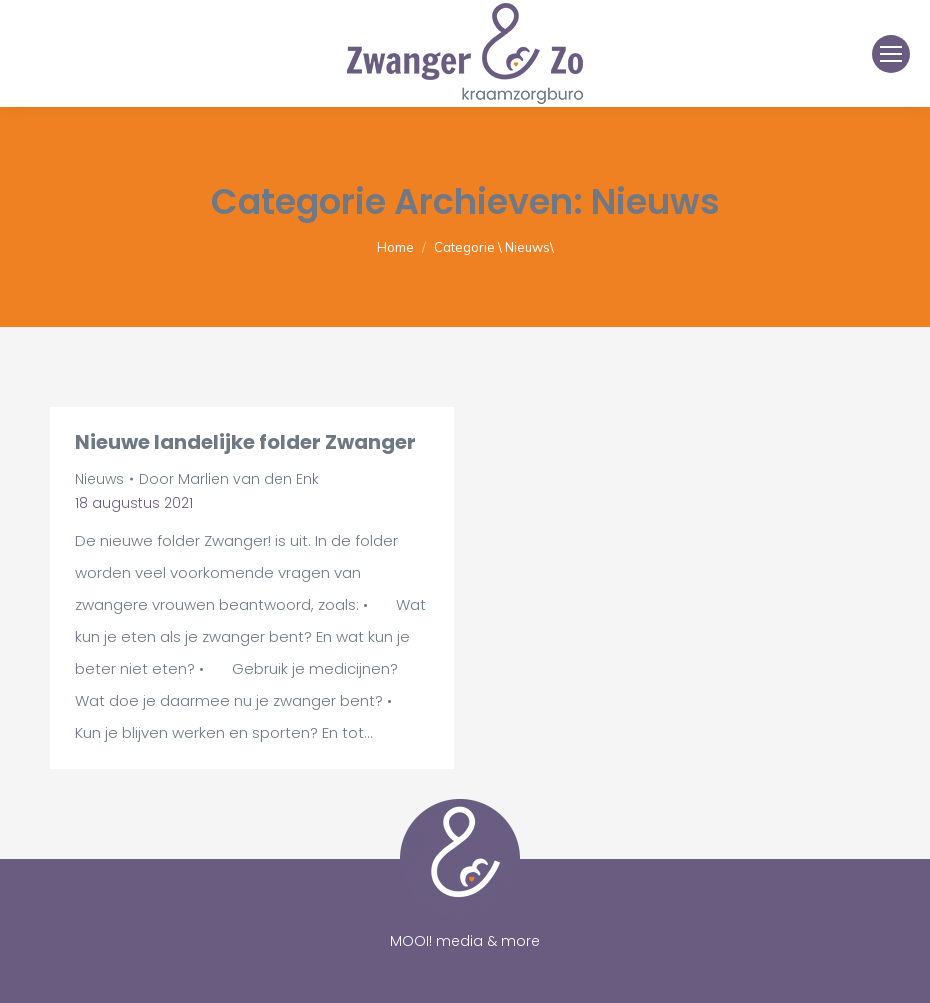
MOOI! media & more (465, 941)
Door (229, 479)
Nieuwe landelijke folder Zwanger (245, 442)
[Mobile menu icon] (891, 54)
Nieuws (99, 479)
